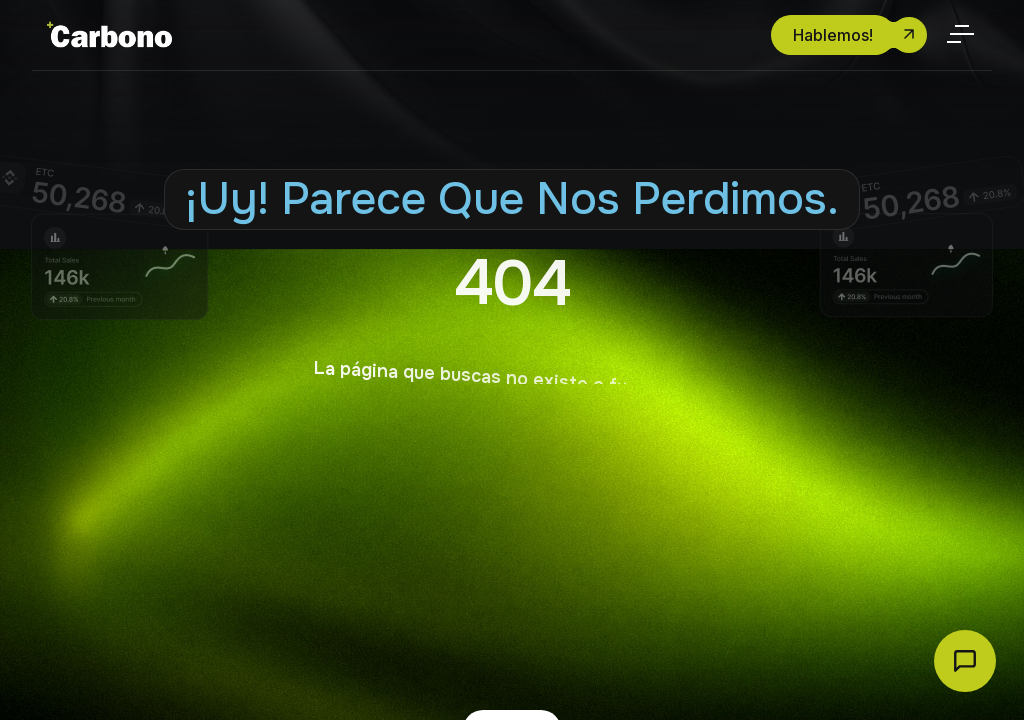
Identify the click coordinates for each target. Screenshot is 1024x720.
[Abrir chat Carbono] (965, 661)
